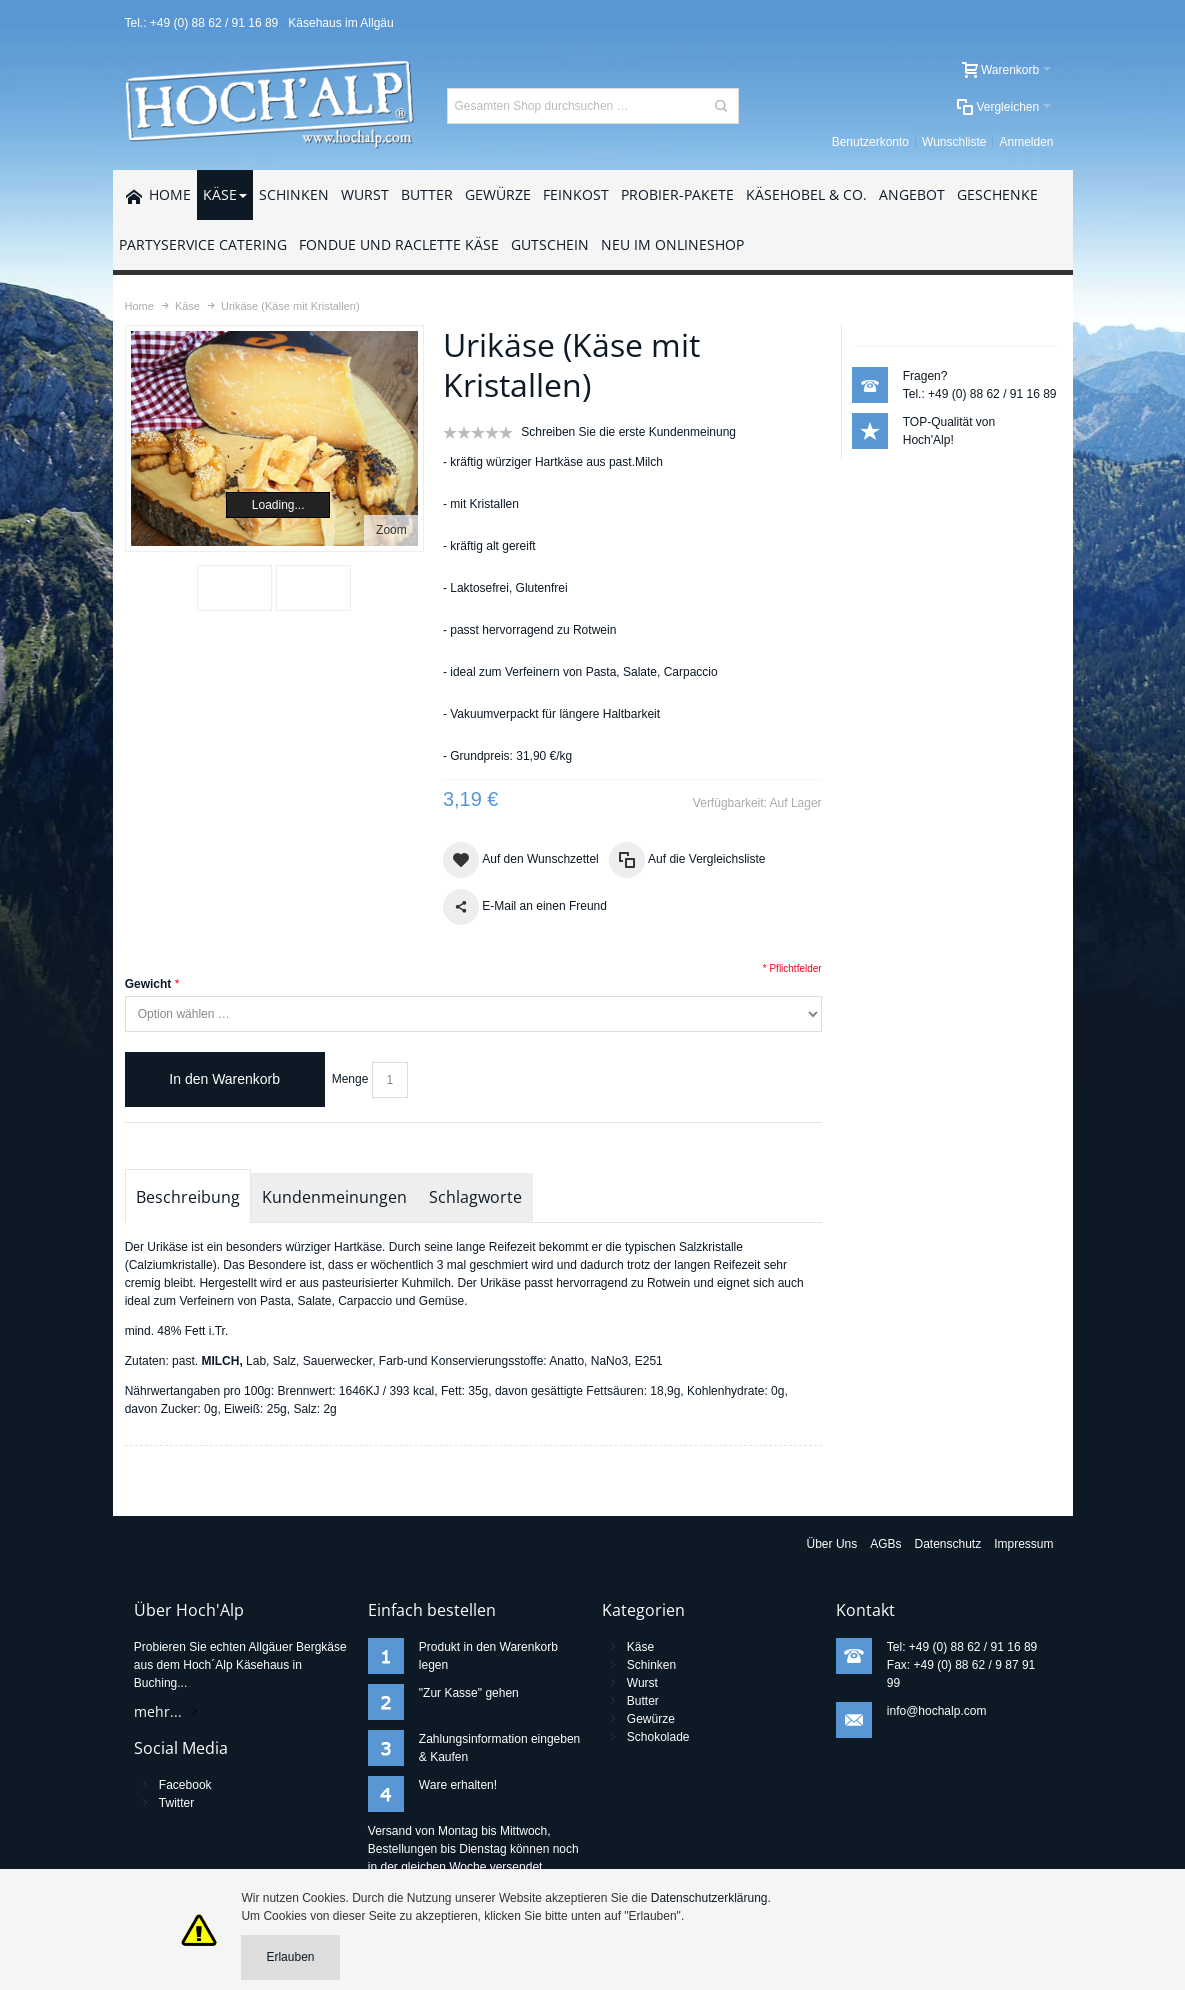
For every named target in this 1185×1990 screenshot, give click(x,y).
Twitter (176, 1803)
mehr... (158, 1711)
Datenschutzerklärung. (711, 1898)
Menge (350, 1079)
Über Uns (832, 1544)
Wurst (642, 1683)
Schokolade (658, 1737)
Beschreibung (188, 1197)
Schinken (651, 1665)
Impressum (1023, 1544)
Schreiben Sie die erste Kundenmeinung (628, 432)
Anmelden (1026, 142)
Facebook (185, 1785)
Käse (640, 1647)
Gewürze (651, 1719)
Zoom (391, 530)
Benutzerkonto (870, 142)
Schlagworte (475, 1197)
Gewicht (148, 984)
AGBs (885, 1544)
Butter (643, 1701)
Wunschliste (954, 142)
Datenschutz (948, 1544)
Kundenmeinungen (334, 1197)
